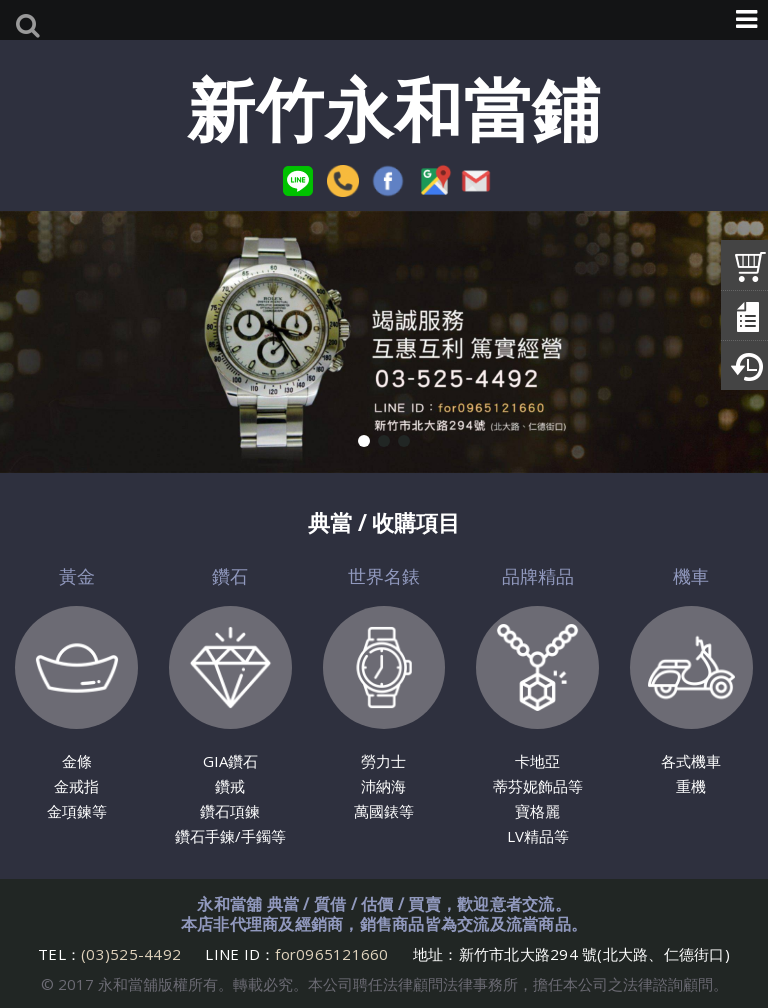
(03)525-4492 (133, 954)
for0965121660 (331, 954)
